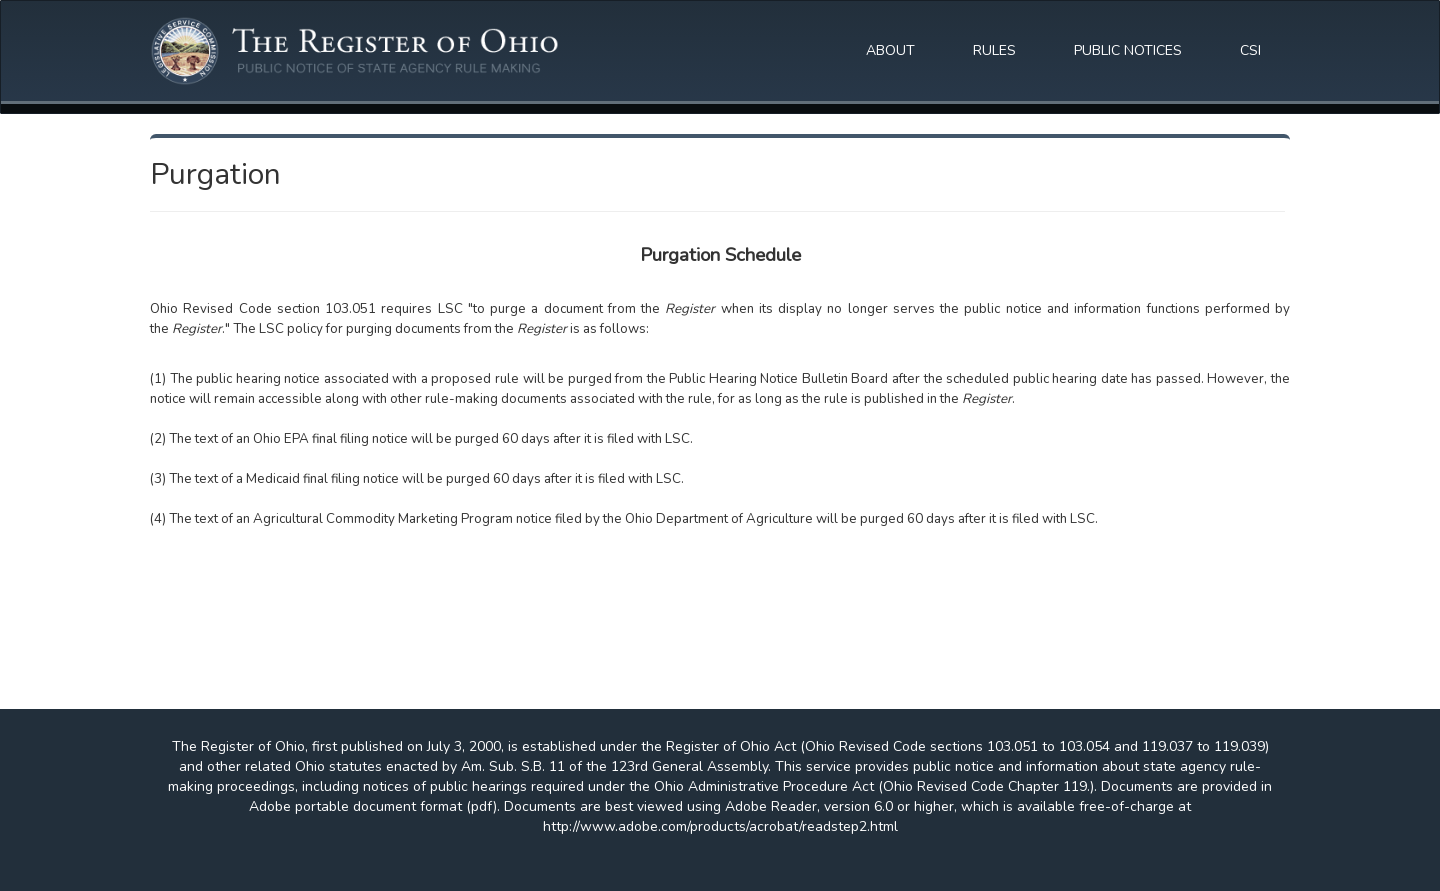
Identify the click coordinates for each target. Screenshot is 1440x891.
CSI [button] (1250, 50)
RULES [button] (994, 50)
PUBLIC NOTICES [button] (1128, 50)
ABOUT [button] (890, 50)
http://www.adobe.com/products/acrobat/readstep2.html (720, 826)
